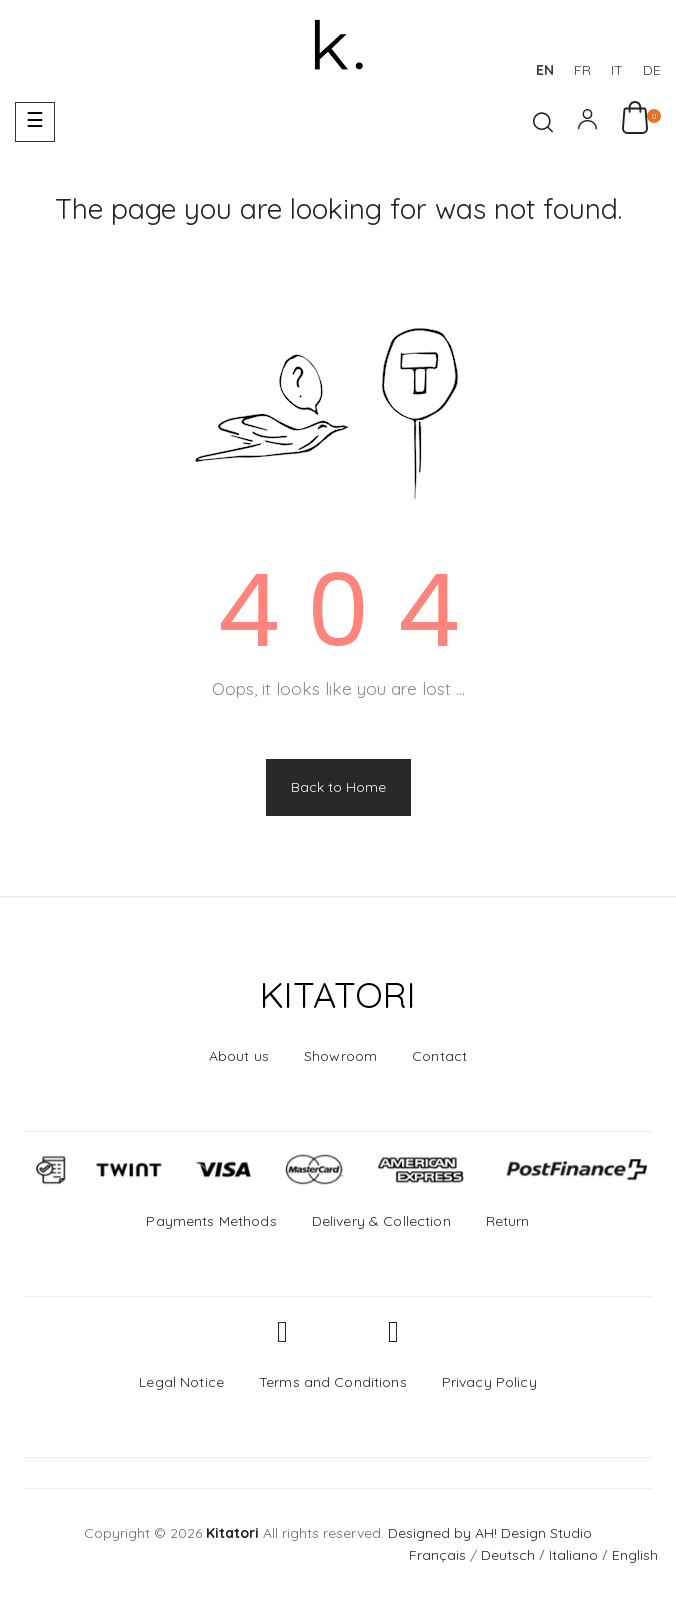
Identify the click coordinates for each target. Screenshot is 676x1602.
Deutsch (508, 1555)
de (652, 70)
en (545, 70)
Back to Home (338, 787)
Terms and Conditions (333, 1382)
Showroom (340, 1056)
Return (508, 1221)
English (635, 1555)
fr (582, 70)
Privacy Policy (489, 1382)
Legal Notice (181, 1382)
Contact (439, 1056)
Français (437, 1555)
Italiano (573, 1555)
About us (239, 1056)
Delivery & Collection (381, 1221)
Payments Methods (211, 1221)
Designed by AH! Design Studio (490, 1533)
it (617, 70)
